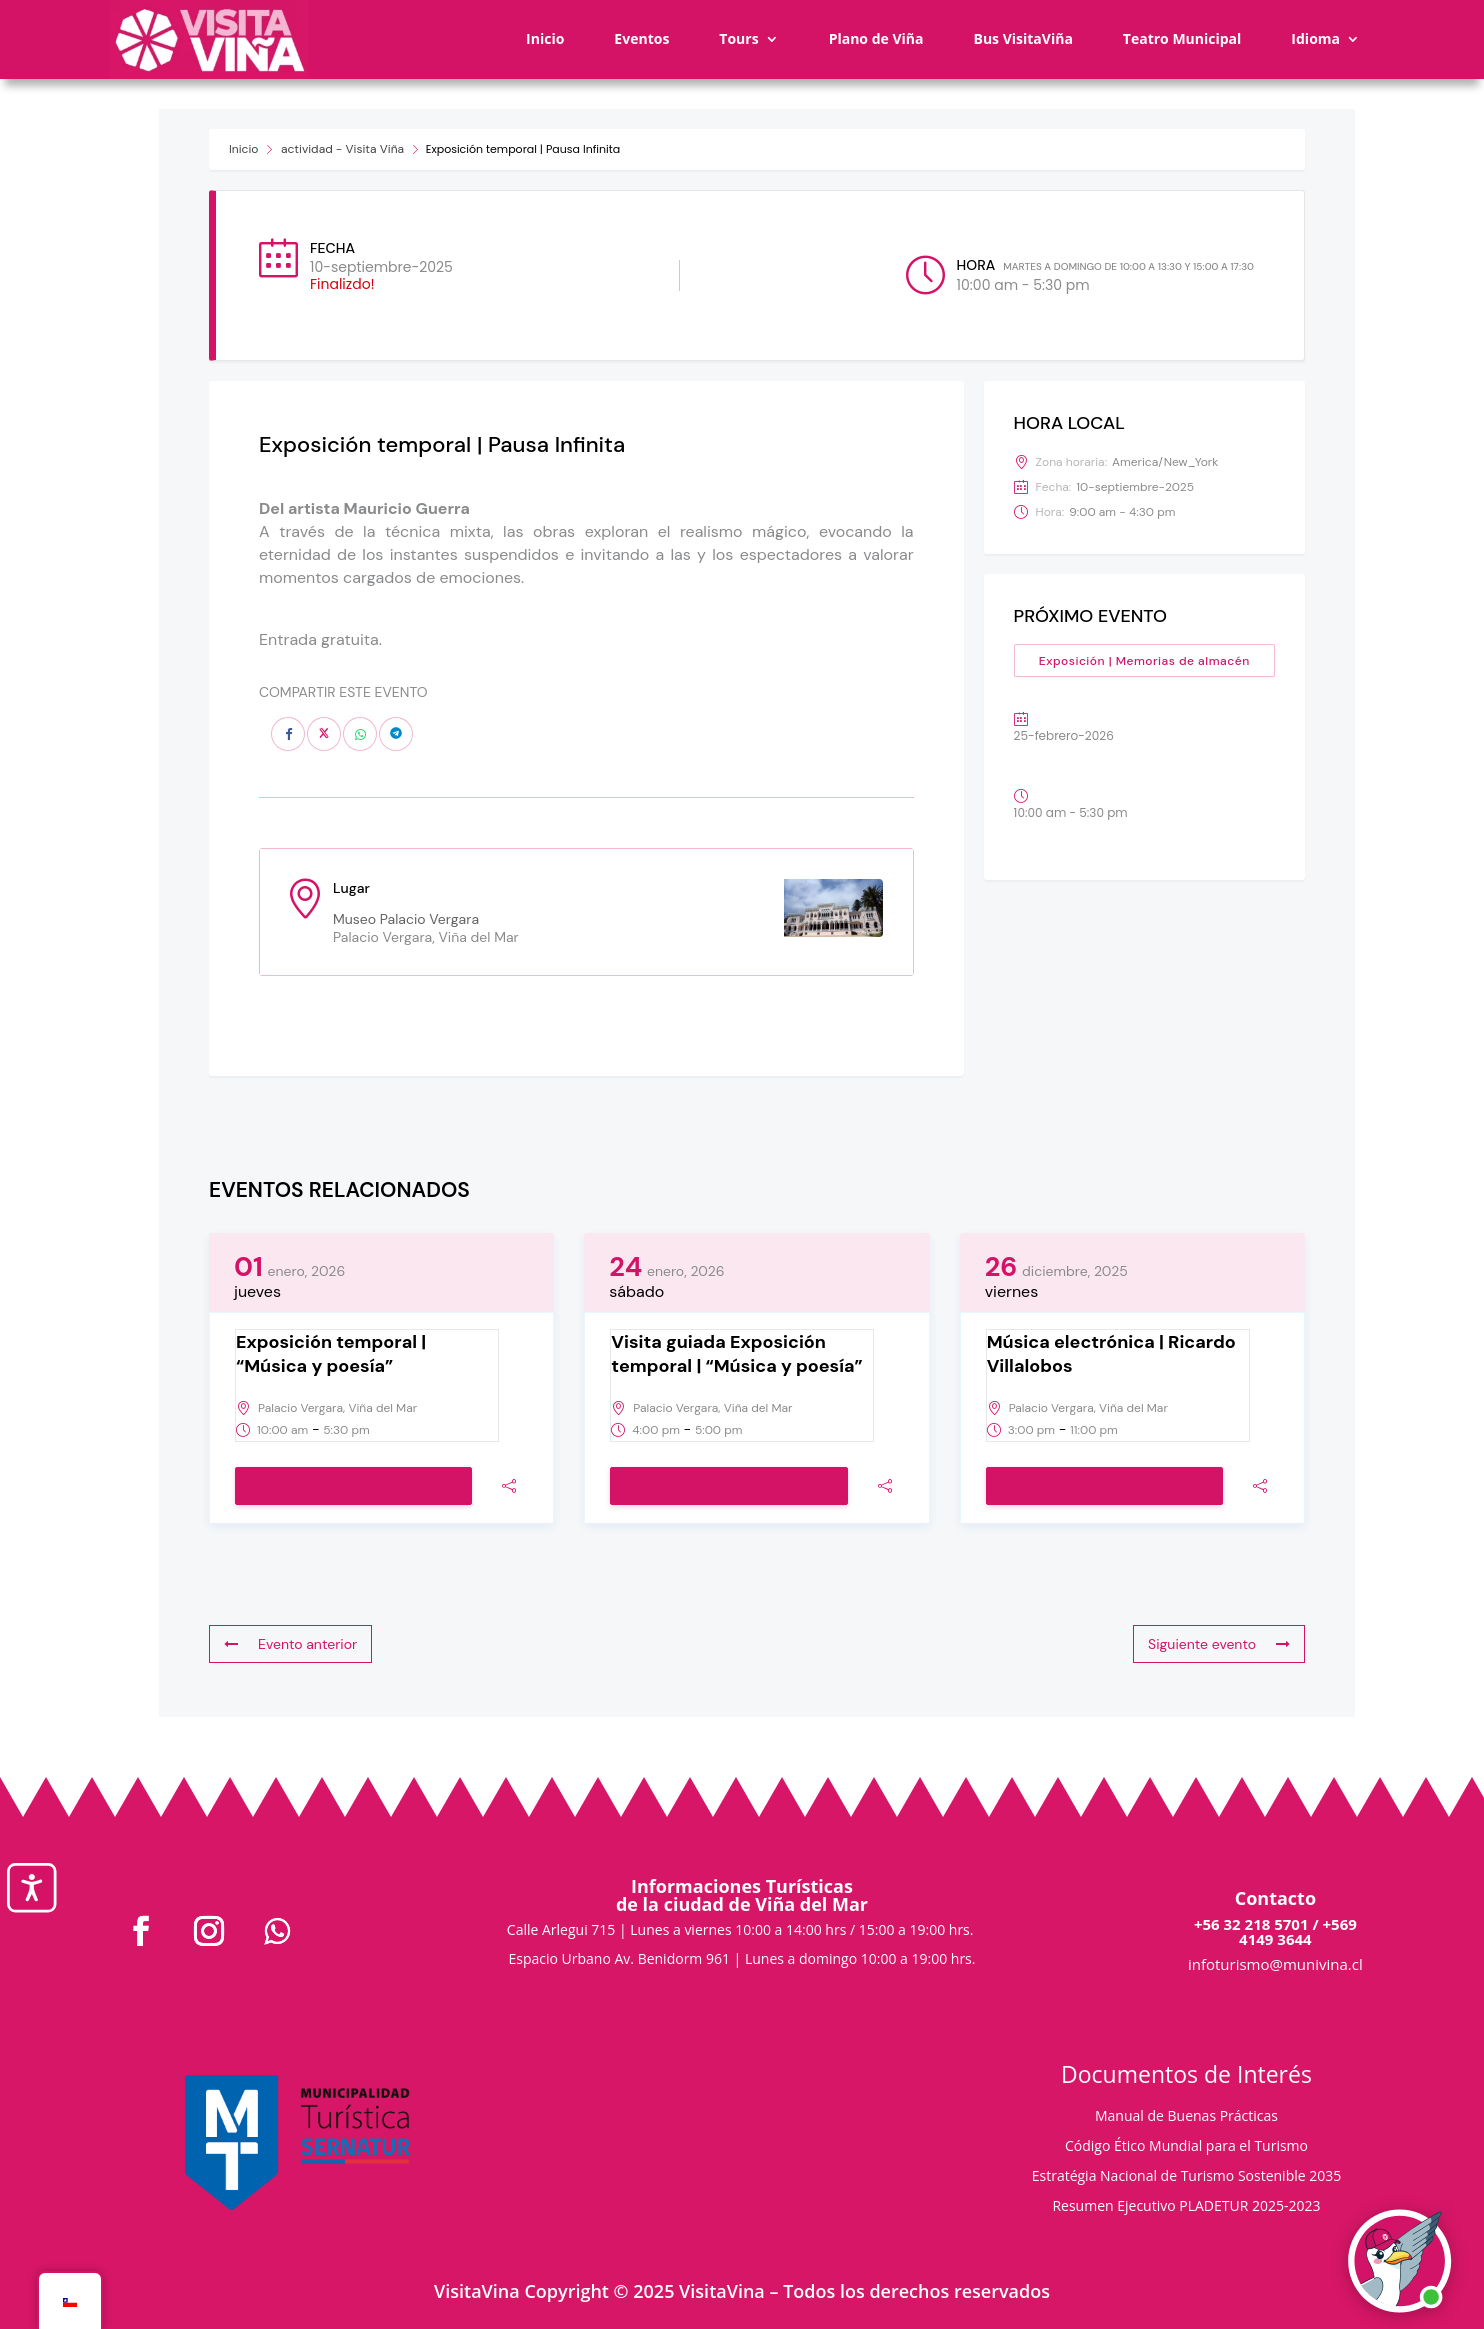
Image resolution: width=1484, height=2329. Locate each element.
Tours (738, 38)
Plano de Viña (876, 38)
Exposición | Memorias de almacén (1144, 661)
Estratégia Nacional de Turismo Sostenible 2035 (1187, 2177)
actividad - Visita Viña (342, 149)
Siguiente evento (1219, 1644)
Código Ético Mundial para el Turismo (1186, 2147)
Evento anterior (290, 1644)
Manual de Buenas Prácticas (1186, 2117)
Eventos (641, 38)
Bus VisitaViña (1022, 38)
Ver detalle (353, 1487)
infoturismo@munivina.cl (1275, 1964)
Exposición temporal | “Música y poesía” (331, 1354)
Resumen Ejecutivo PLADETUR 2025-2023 (1186, 2207)
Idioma (1315, 38)
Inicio (545, 38)
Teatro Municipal (1182, 38)
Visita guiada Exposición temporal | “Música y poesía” (736, 1354)
